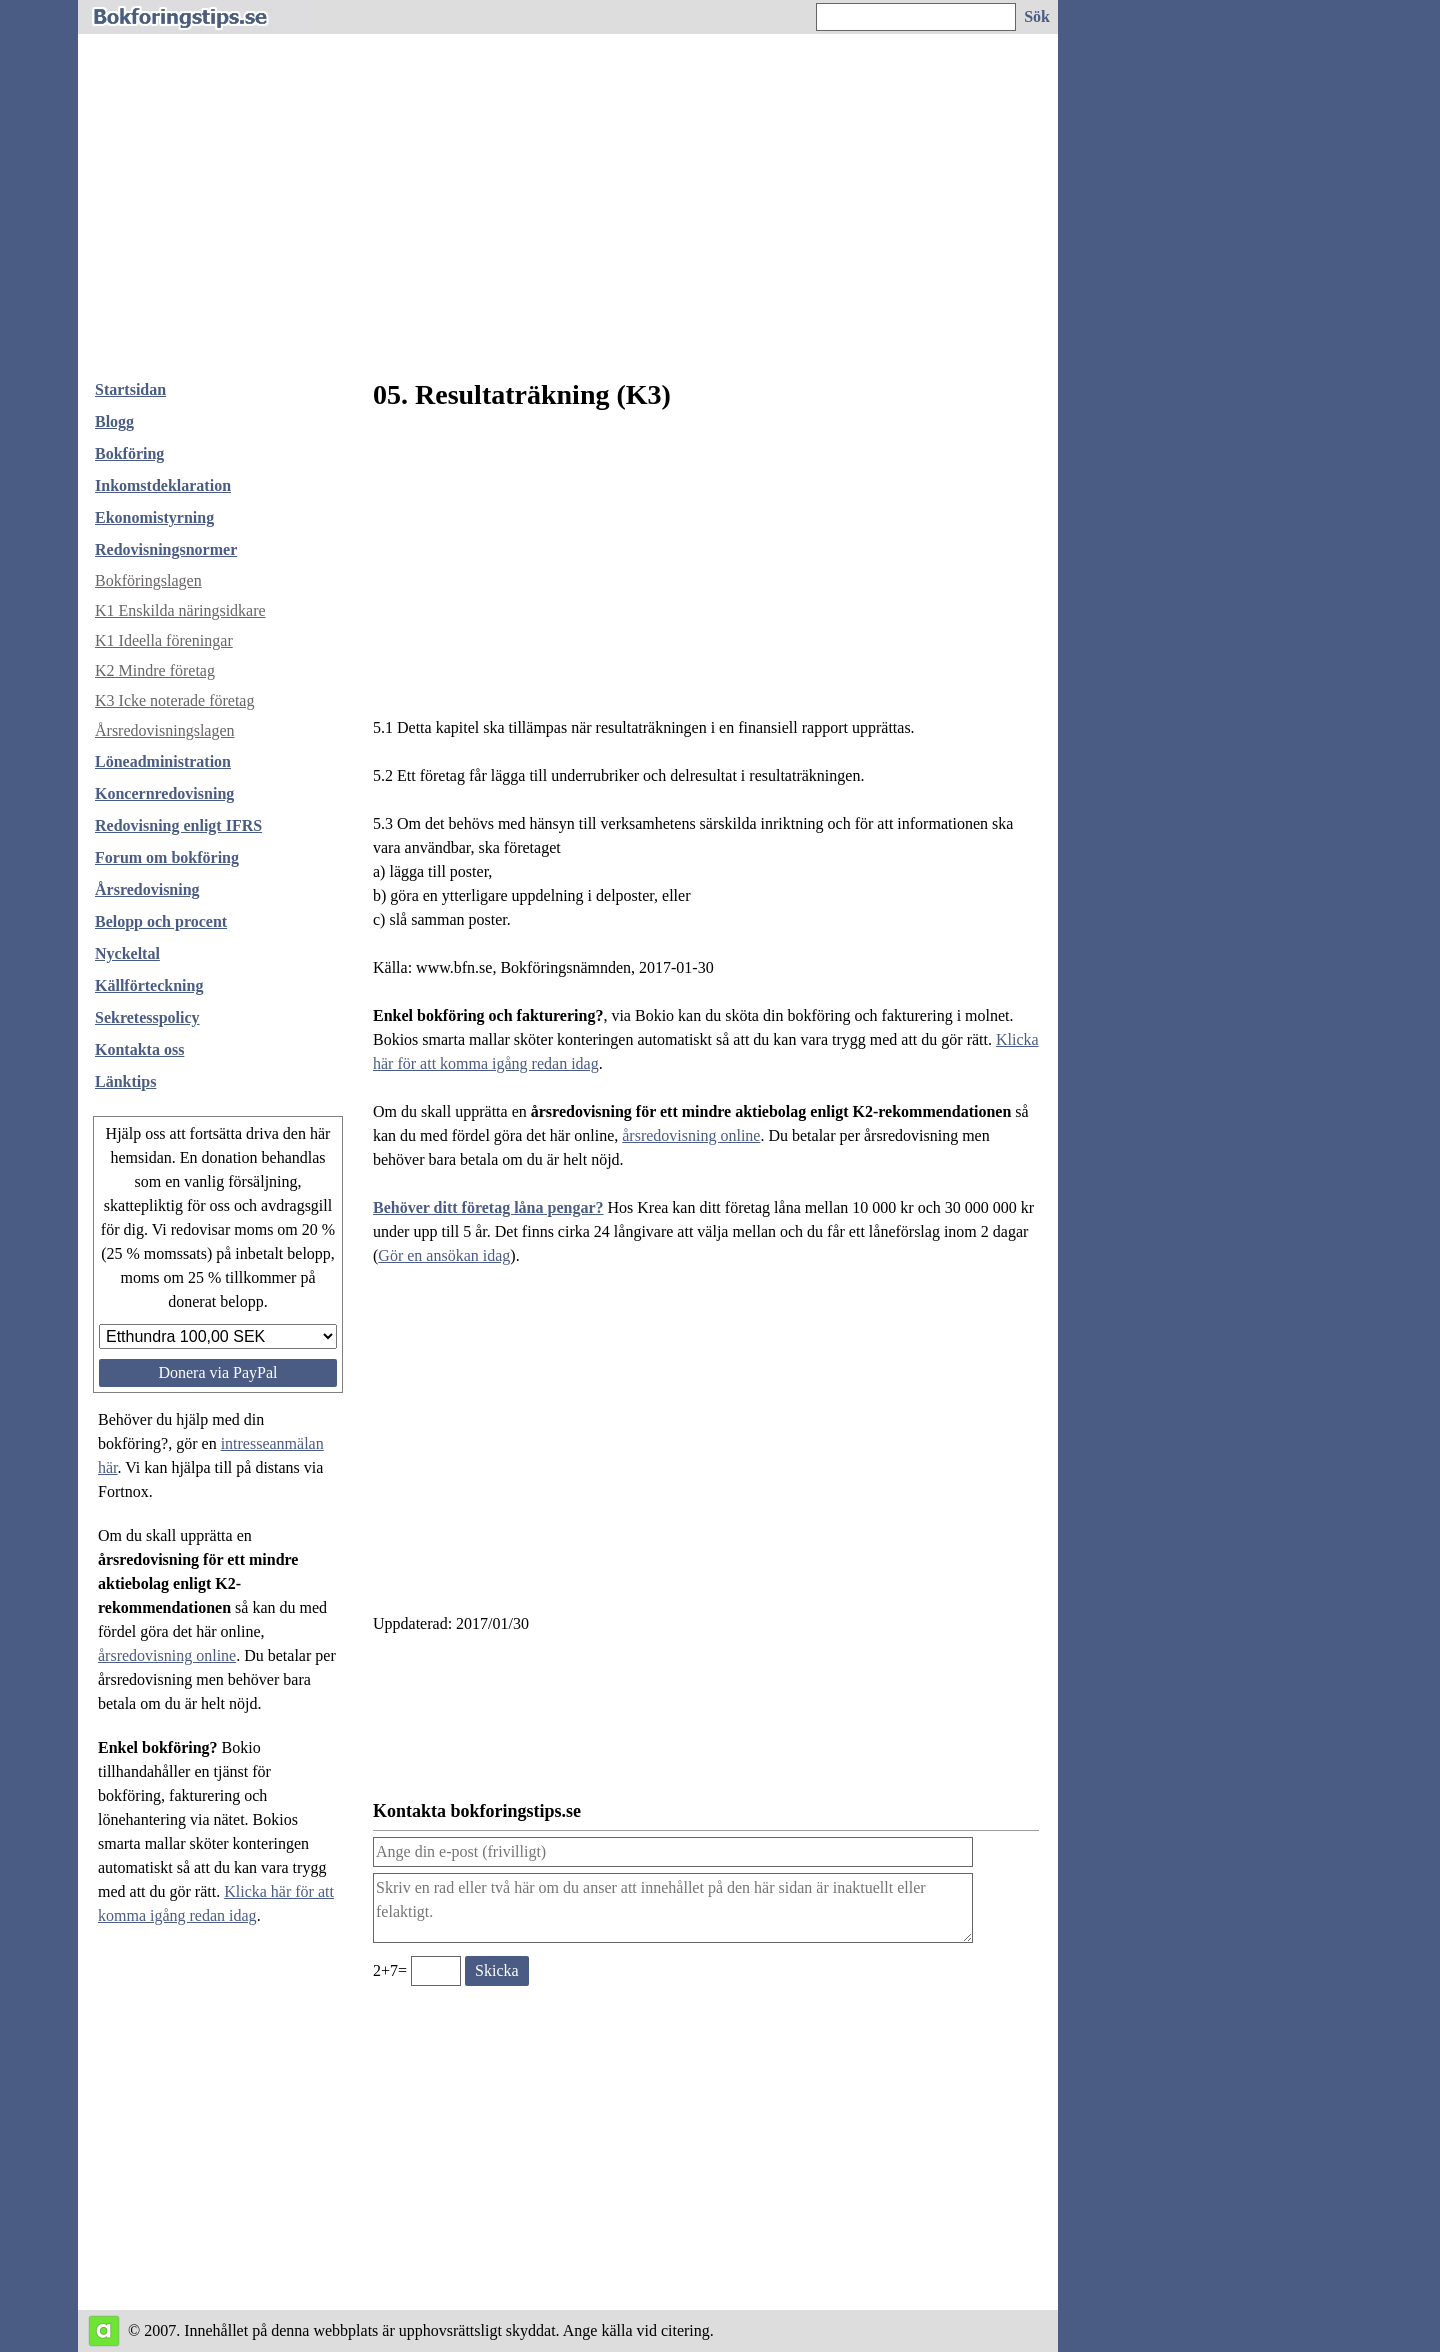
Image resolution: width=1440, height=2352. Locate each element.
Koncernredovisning (164, 793)
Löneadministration (163, 761)
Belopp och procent (161, 921)
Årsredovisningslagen (165, 730)
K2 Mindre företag (155, 670)
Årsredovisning (147, 889)
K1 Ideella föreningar (164, 640)
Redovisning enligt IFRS (178, 825)
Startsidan (130, 389)
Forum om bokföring (167, 857)
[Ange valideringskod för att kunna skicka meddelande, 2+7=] (436, 1971)
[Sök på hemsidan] (1038, 17)
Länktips (125, 1081)
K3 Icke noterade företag (174, 700)
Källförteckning (149, 985)
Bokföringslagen (148, 580)
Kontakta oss (139, 1049)
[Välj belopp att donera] (218, 1336)
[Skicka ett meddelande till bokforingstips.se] (497, 1971)
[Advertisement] (568, 214)
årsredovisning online (167, 1655)
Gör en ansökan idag (444, 1255)
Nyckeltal (127, 953)
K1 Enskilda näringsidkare (180, 610)
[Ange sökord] (916, 17)
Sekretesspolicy (147, 1017)
